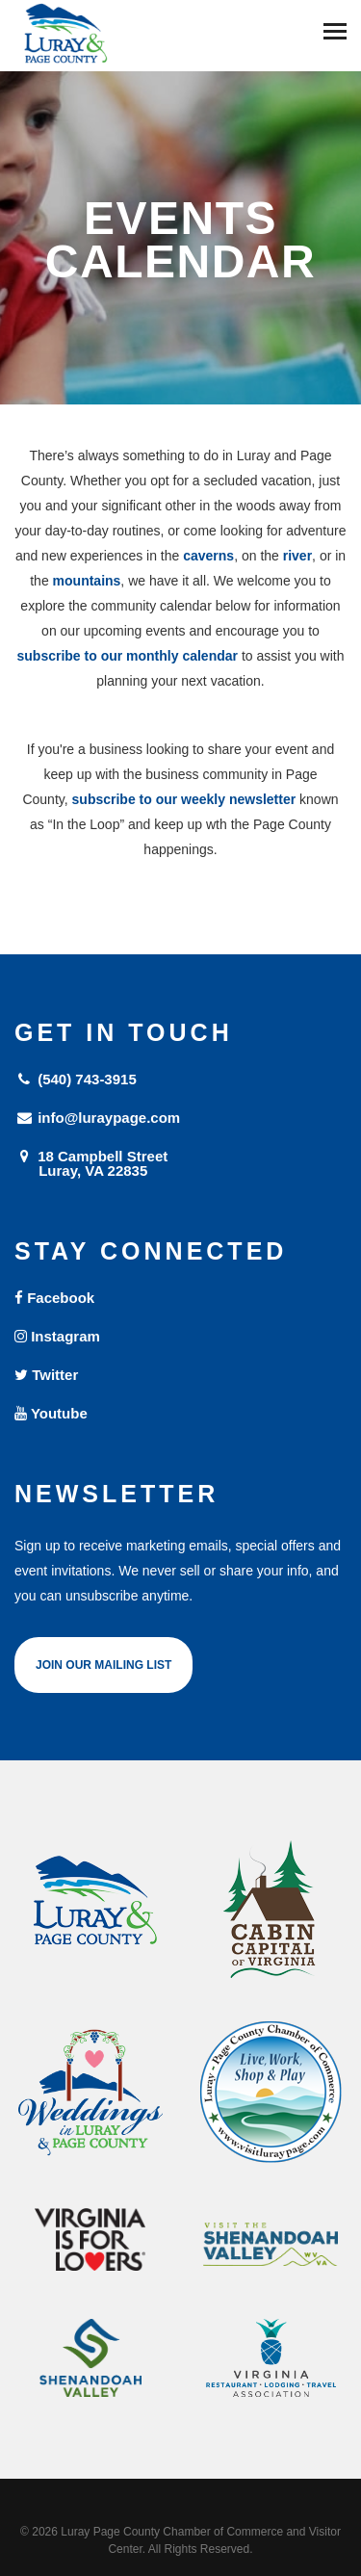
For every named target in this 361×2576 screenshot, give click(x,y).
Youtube (51, 1413)
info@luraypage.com (97, 1117)
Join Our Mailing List (103, 1665)
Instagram (57, 1336)
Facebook (54, 1297)
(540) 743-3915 (75, 1079)
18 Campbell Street (180, 1163)
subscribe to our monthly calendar (128, 656)
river (297, 555)
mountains (87, 580)
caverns (208, 555)
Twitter (46, 1374)
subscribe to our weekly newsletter (184, 799)
